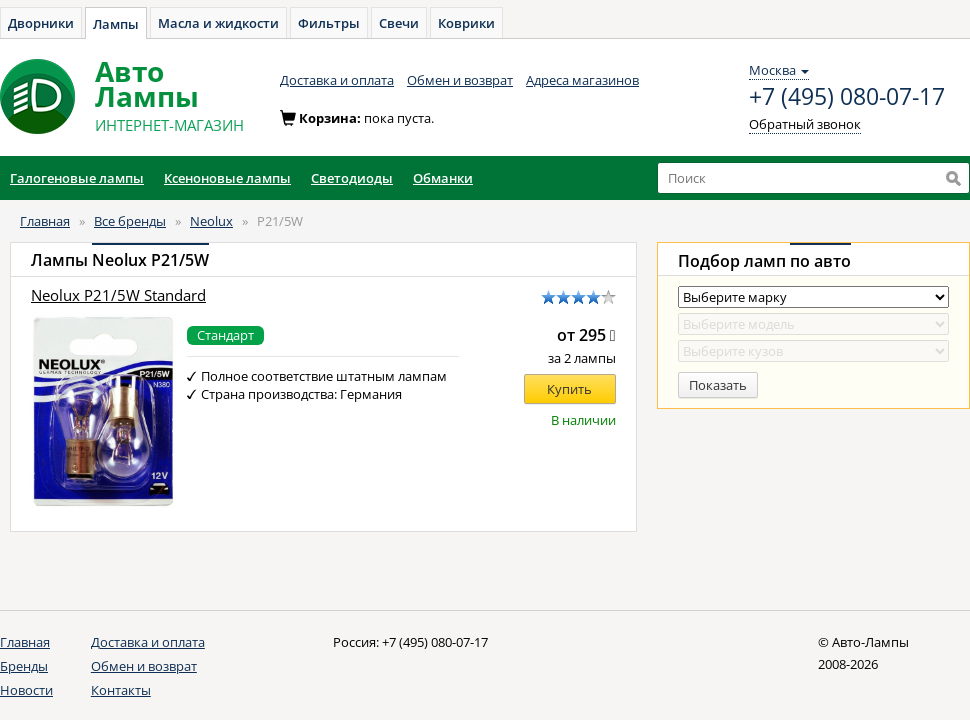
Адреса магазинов (582, 80)
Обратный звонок (805, 124)
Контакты (121, 690)
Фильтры (329, 23)
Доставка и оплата (337, 80)
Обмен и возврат (460, 80)
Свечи (399, 23)
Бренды (24, 666)
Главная (45, 221)
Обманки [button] (443, 178)
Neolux (211, 221)
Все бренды (130, 221)
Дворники (41, 23)
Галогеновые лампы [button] (77, 178)
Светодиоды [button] (352, 178)
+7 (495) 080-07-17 (847, 97)
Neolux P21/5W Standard (118, 295)
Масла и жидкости (218, 23)
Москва (779, 70)
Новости (26, 690)
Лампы (116, 24)
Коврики (466, 23)
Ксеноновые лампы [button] (227, 178)
